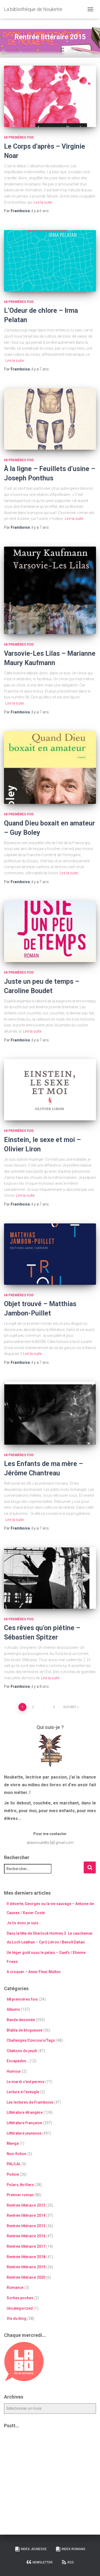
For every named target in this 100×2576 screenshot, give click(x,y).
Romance (15, 2287)
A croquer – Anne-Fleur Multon (34, 1972)
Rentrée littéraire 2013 (26, 2205)
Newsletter (39, 2562)
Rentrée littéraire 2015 (26, 2226)
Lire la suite (43, 202)
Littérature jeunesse (24, 2133)
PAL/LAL (14, 2164)
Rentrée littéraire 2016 (26, 2236)
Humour (14, 2071)
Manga (13, 2143)
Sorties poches (20, 2298)
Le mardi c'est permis (26, 2082)
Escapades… (18, 2061)
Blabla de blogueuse (24, 2030)
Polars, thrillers (20, 2185)
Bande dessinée (21, 2020)
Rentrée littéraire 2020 (26, 2277)
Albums (13, 2009)
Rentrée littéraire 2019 (26, 2267)
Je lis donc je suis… (24, 1923)
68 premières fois (19, 137)
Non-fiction (16, 2154)
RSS (67, 2562)
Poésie (13, 2174)
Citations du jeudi (22, 2051)
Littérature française (24, 2123)
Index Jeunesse (31, 2549)
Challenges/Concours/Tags (31, 2040)
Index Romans (70, 2549)
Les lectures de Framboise (30, 2102)
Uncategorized (20, 2308)
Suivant (69, 1707)
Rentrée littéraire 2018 (26, 2257)
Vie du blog (16, 2318)
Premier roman (20, 2195)
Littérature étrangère (25, 2112)
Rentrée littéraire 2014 (26, 2215)
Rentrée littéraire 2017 (26, 2246)
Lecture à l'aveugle (23, 2092)
